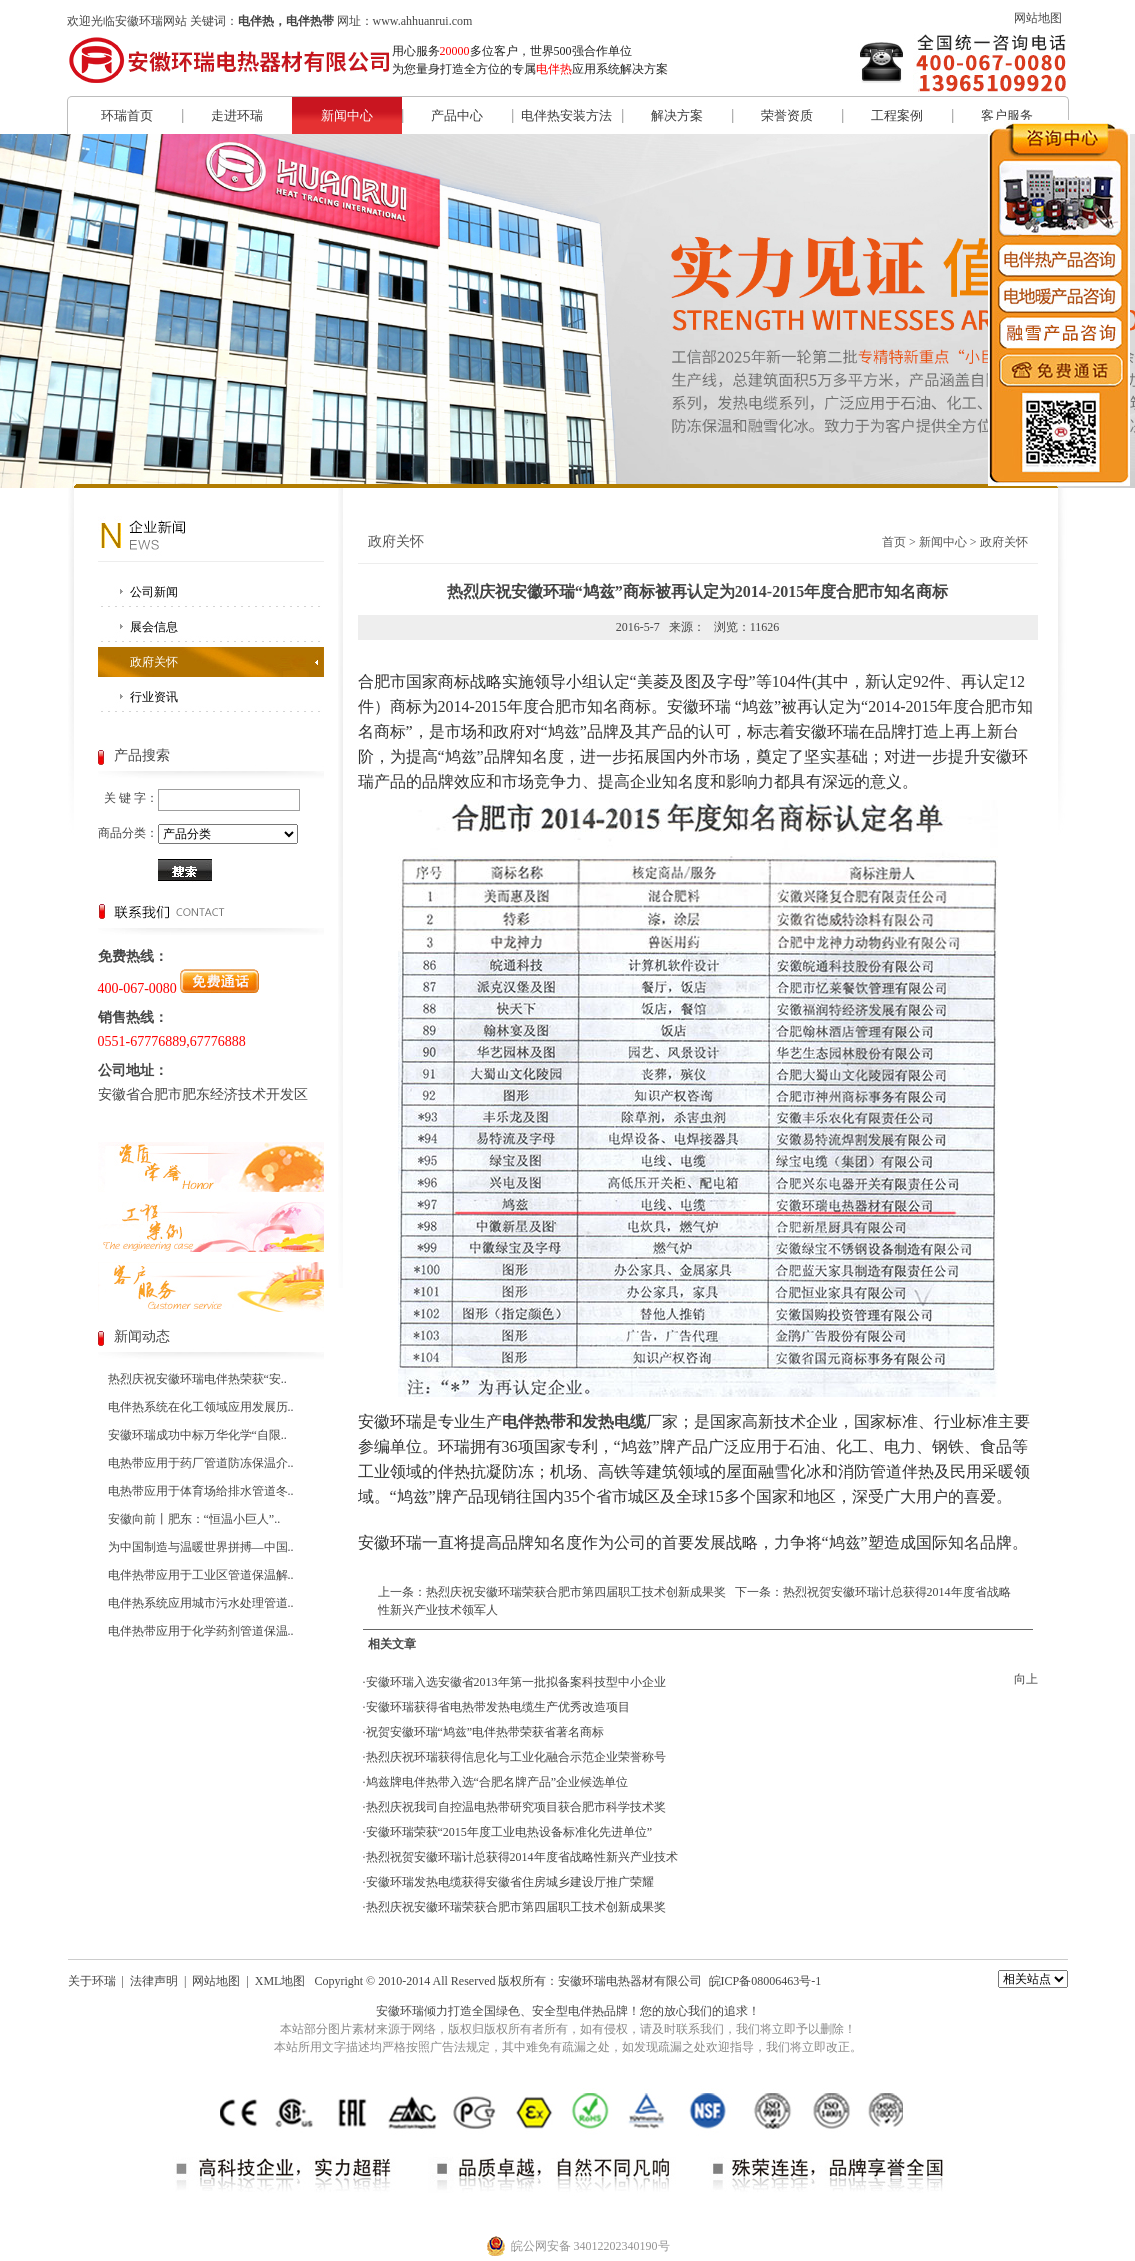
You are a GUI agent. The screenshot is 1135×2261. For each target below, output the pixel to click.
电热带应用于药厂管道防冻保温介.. (201, 1463)
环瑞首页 (127, 115)
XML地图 (280, 1981)
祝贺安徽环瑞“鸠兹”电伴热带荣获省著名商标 (485, 1732)
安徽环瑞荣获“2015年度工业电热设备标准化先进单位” (509, 1832)
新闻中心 (347, 115)
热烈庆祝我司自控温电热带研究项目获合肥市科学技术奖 (516, 1807)
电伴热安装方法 (566, 115)
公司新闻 (154, 592)
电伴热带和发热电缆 (574, 1421)
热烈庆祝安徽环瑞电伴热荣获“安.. (197, 1379)
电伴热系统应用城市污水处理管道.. (201, 1603)
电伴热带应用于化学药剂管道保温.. (201, 1631)
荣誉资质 (787, 115)
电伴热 (586, 2011)
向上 (1026, 1679)
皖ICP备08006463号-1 (765, 1981)
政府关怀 (154, 662)
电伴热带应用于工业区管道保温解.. (201, 1575)
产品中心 (457, 115)
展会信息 (154, 627)
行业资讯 (154, 697)
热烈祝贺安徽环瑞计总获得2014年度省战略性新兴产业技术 (522, 1857)
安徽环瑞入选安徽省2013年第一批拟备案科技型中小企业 (516, 1682)
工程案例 (897, 115)
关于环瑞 (92, 1981)
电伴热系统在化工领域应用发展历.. (201, 1407)
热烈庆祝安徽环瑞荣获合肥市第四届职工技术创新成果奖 (576, 1592)
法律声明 (154, 1981)
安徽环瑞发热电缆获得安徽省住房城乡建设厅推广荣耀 (510, 1882)
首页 (894, 542)
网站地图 (1038, 18)
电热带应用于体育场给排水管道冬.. (201, 1491)
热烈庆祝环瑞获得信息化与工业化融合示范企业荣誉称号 (516, 1757)
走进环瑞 (237, 115)
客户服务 (1007, 115)
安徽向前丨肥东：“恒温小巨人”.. (194, 1519)
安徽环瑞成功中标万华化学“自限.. (197, 1435)
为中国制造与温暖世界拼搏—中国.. (201, 1547)
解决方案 (677, 115)
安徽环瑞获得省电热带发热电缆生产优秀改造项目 (498, 1707)
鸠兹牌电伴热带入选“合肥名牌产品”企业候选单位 (497, 1782)
